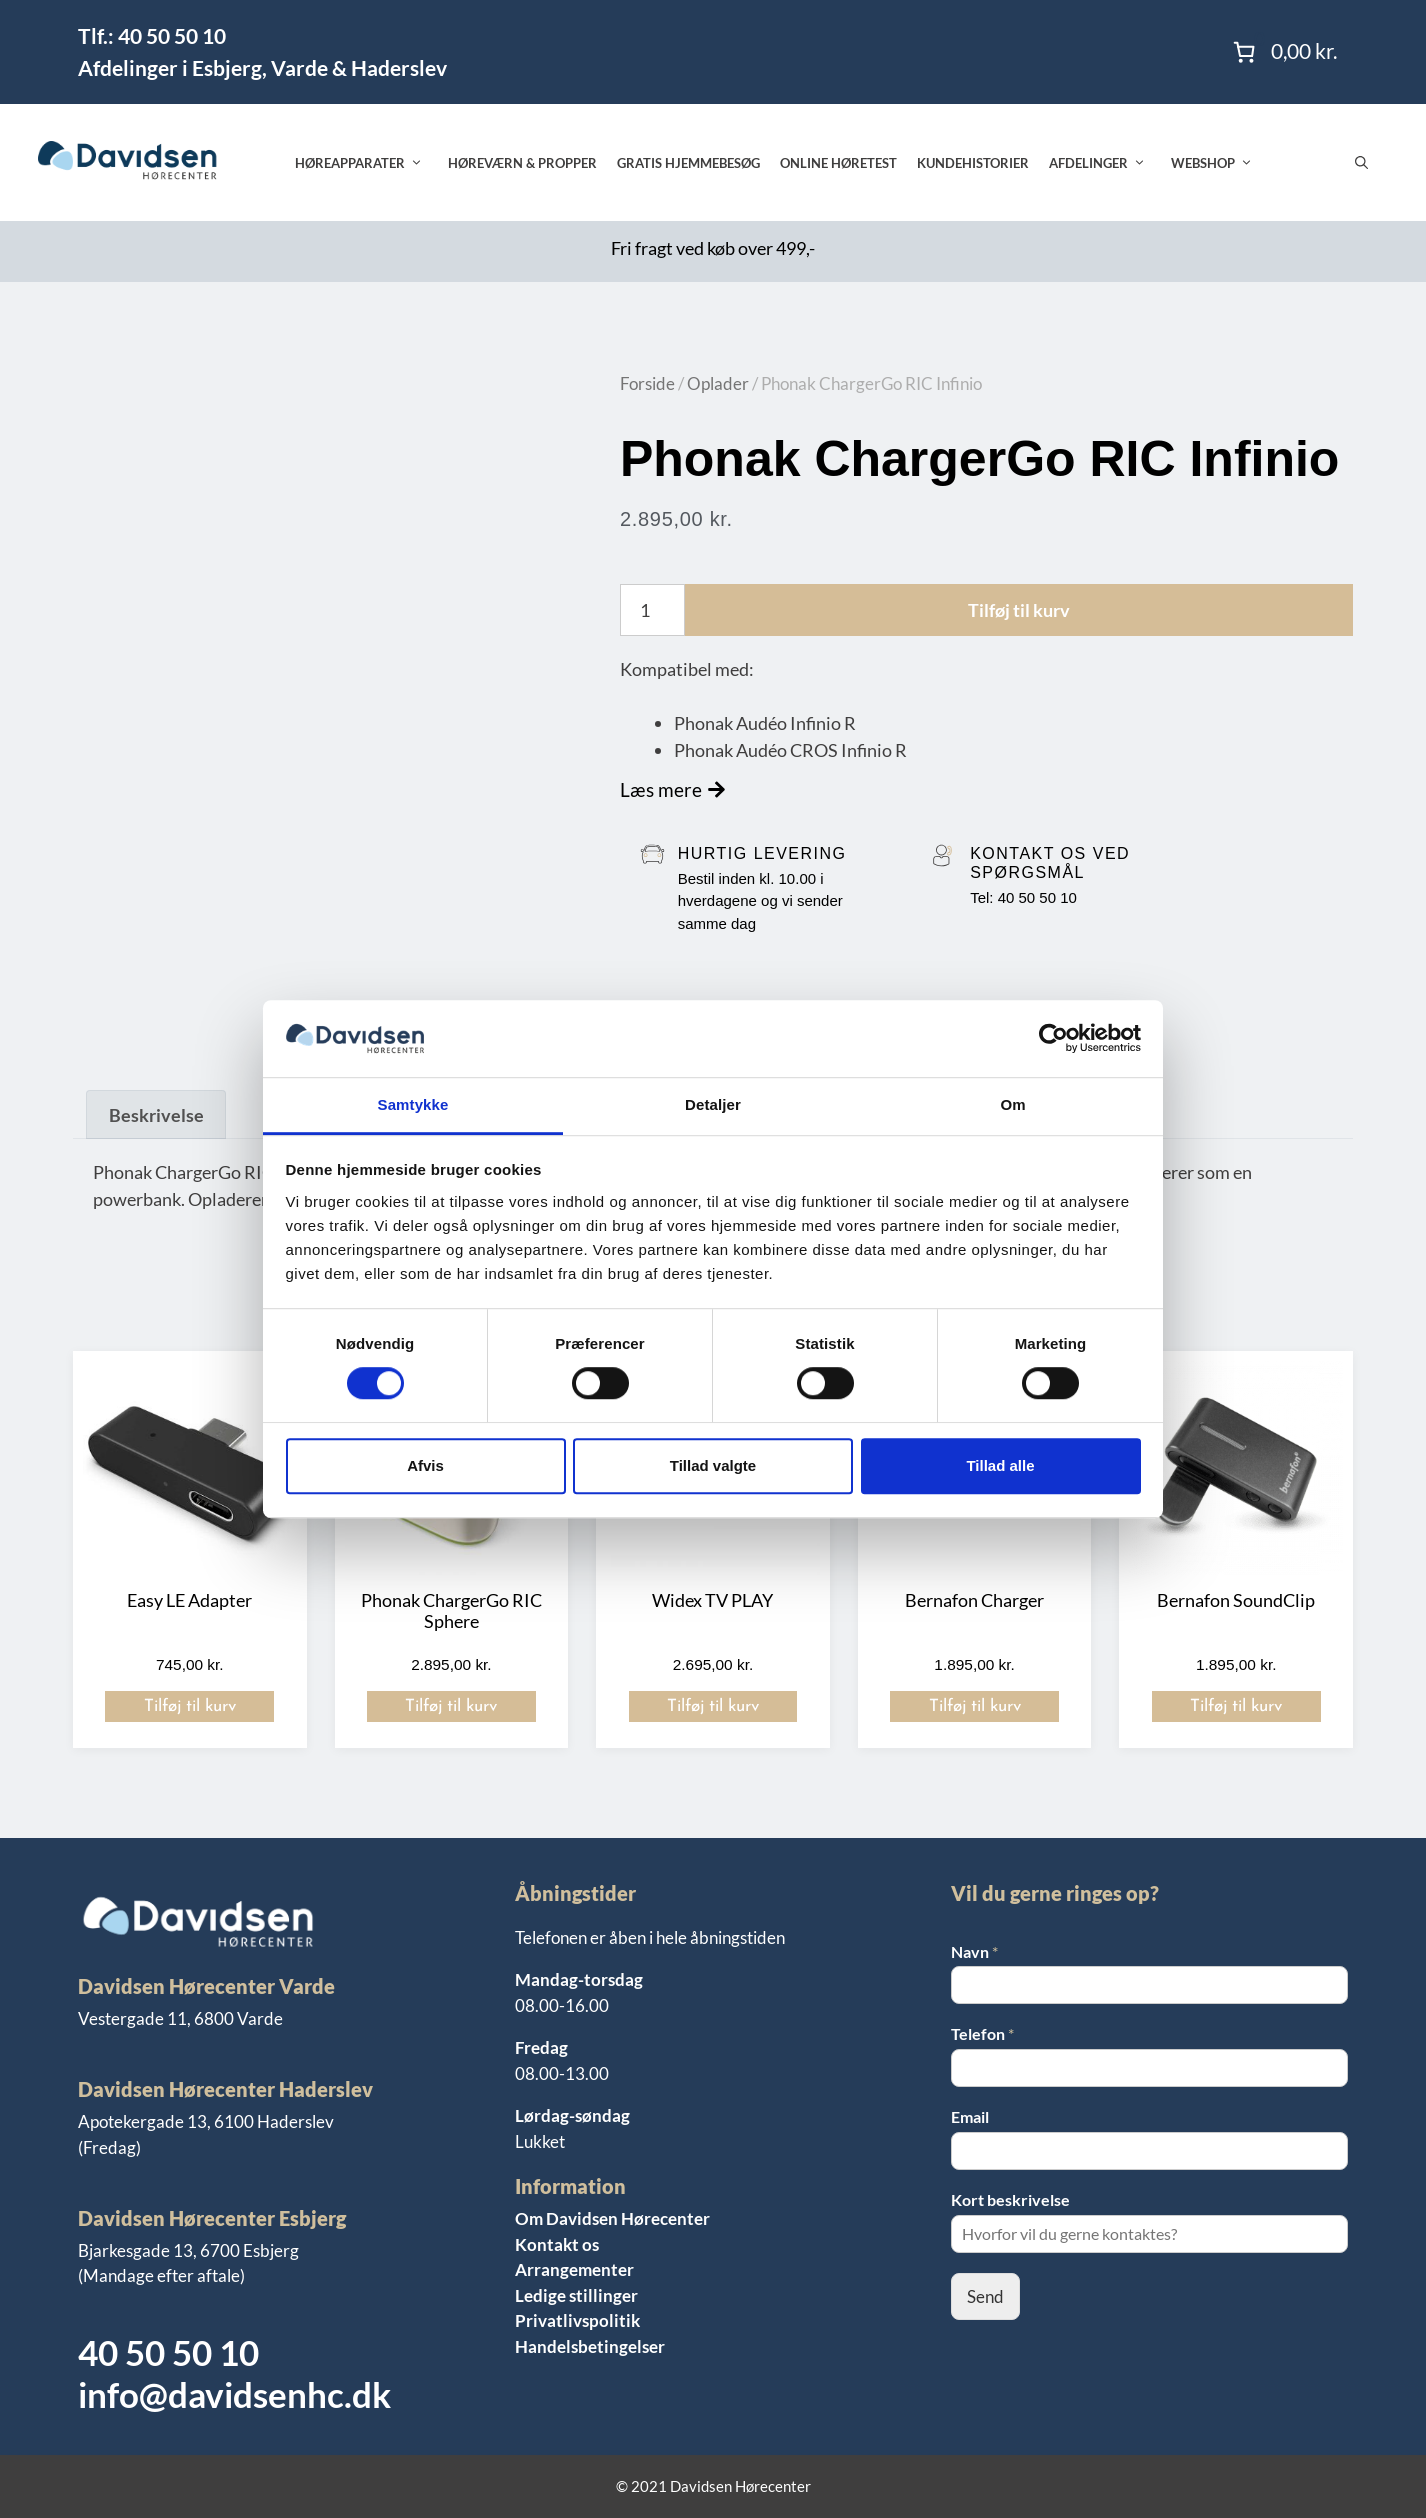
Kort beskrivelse (1010, 2199)
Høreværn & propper (522, 163)
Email (970, 2116)
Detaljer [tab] (713, 1104)
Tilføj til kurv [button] (190, 1706)
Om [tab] (1012, 1104)
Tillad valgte (713, 1465)
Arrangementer (574, 2269)
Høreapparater (366, 163)
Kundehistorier (973, 163)
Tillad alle (1000, 1465)
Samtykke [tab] (413, 1104)
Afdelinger (1105, 163)
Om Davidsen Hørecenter (612, 2218)
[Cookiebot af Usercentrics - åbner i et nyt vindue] (1053, 1039)
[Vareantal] (652, 610)
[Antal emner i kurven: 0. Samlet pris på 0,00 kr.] (1283, 52)
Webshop (1219, 163)
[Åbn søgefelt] (1361, 163)
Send (985, 2296)
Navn (974, 1951)
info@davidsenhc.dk (234, 2394)
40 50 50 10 (168, 2352)
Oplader (718, 384)
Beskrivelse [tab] (156, 1115)
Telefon (982, 2033)
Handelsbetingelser (590, 2346)
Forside (647, 384)
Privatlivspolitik (577, 2320)
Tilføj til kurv (1019, 610)
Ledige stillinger (576, 2295)
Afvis (425, 1465)
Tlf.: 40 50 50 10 (152, 36)
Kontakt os (557, 2244)
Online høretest (838, 163)
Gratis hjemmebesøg (688, 163)
